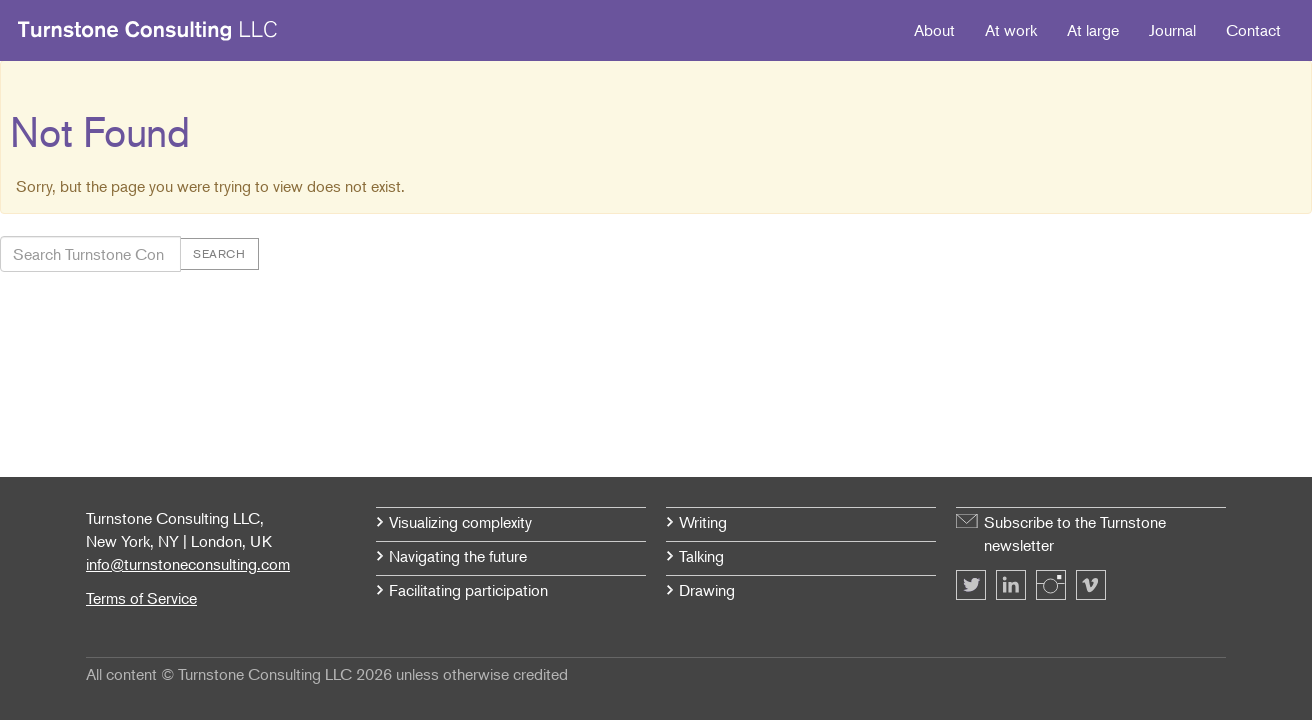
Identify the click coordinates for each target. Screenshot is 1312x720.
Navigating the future (458, 556)
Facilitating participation (468, 590)
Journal (1172, 30)
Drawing (707, 590)
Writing (703, 522)
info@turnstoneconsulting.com (188, 564)
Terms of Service (141, 598)
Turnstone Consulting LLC (148, 31)
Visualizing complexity (460, 522)
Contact (1253, 30)
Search (219, 253)
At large (1093, 30)
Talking (701, 556)
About (934, 30)
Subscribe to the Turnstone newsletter (1075, 533)
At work (1011, 30)
